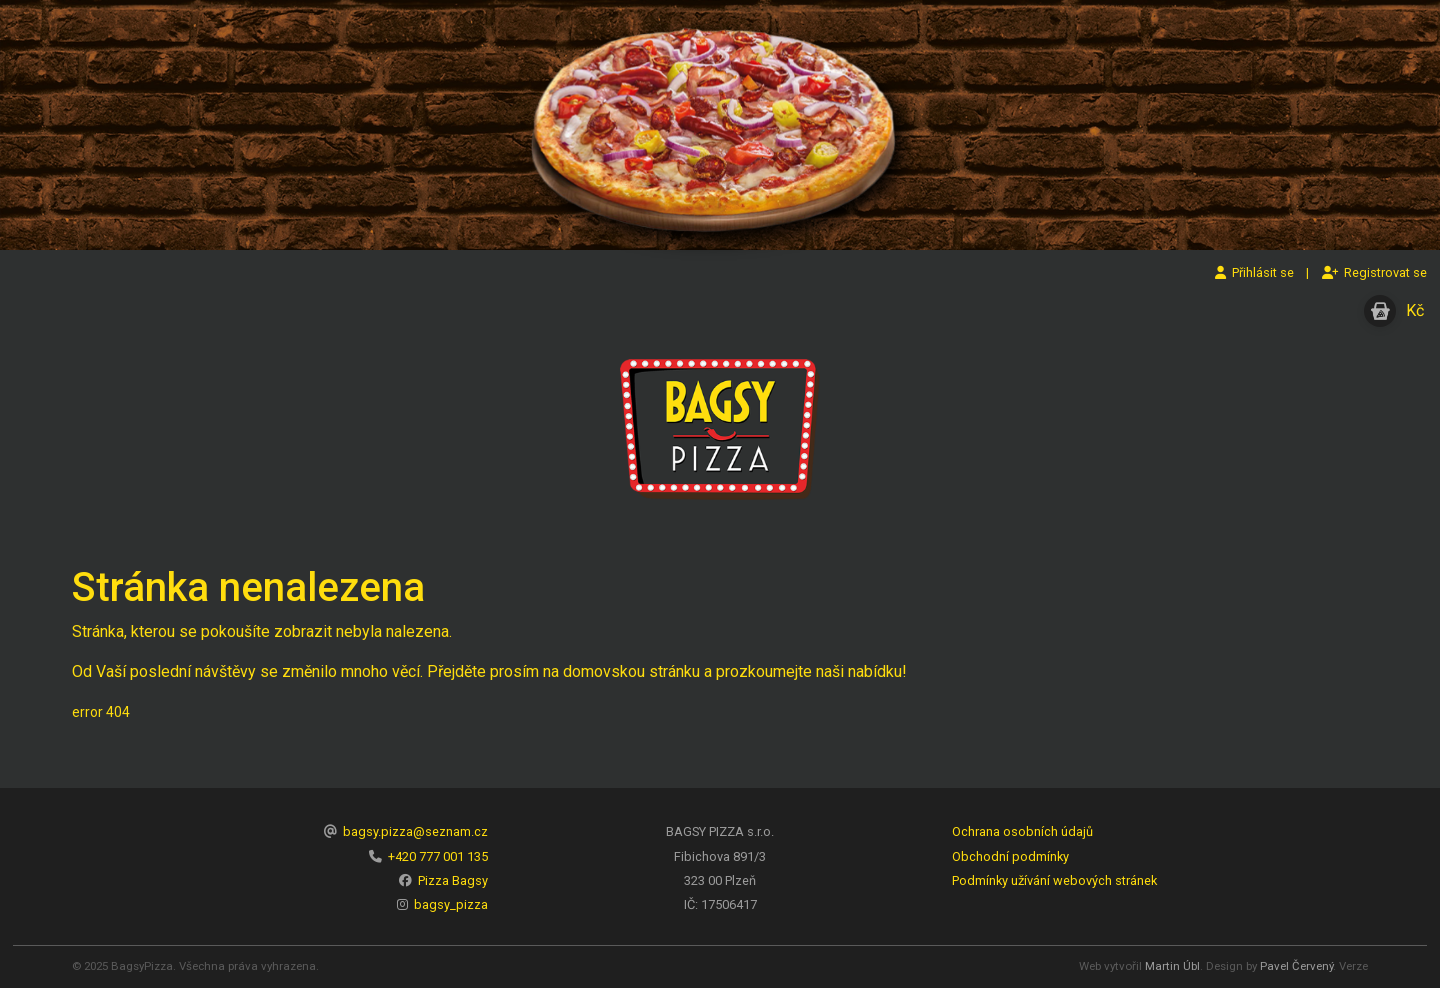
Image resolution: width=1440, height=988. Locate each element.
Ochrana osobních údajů (1022, 831)
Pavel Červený (1296, 966)
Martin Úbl (1172, 966)
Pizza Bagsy (453, 880)
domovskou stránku (631, 671)
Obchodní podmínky (1010, 856)
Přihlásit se (1254, 272)
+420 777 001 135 (438, 856)
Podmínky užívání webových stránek (1054, 880)
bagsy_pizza (451, 904)
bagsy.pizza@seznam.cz (415, 831)
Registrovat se (1374, 272)
